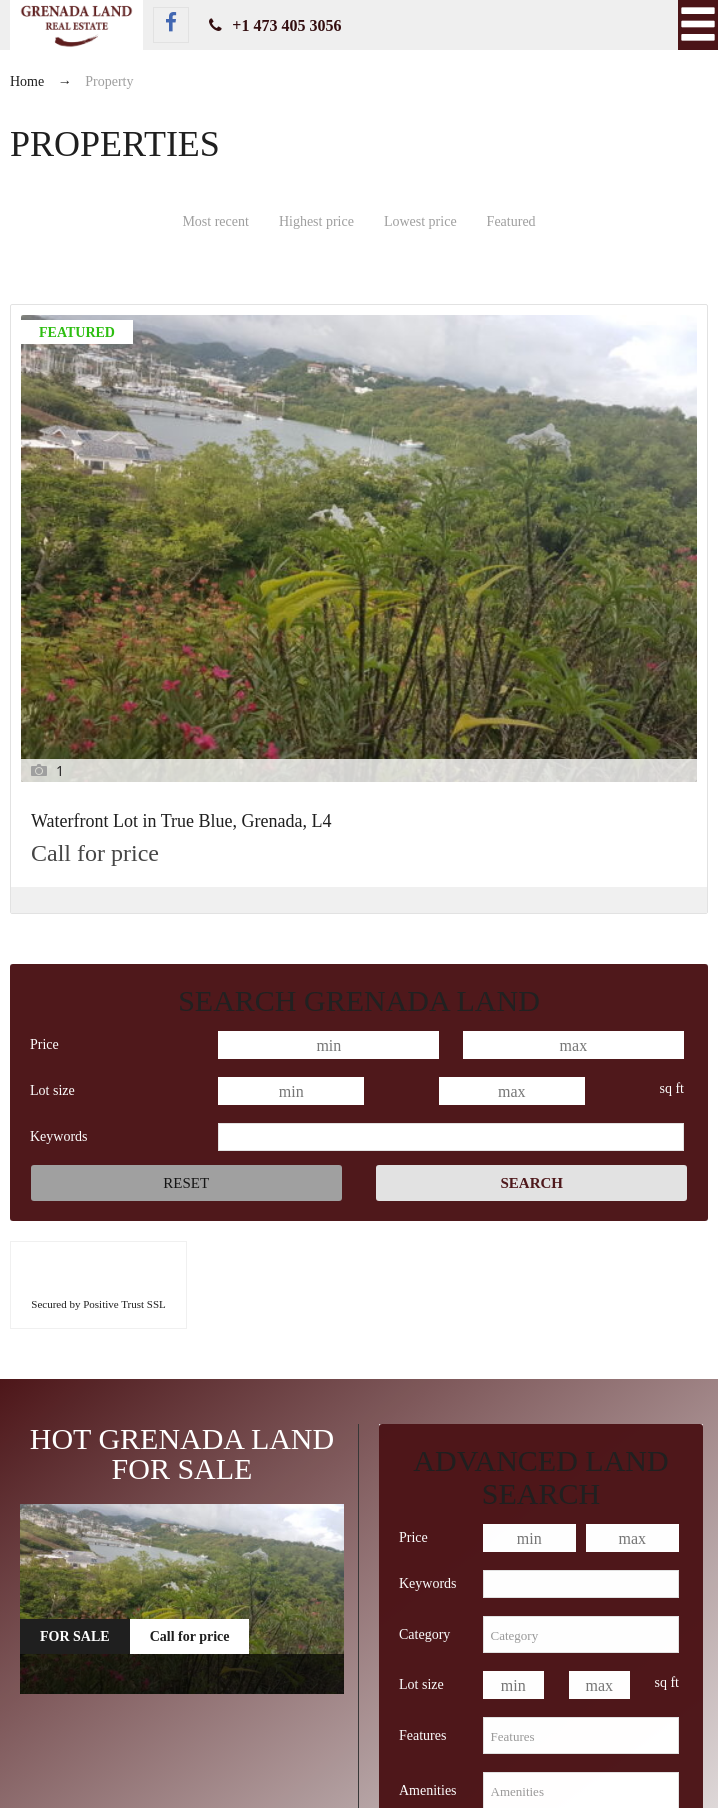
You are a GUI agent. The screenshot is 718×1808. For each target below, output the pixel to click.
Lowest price (420, 221)
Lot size (52, 775)
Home (27, 81)
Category (424, 1319)
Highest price (316, 221)
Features (422, 1420)
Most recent (215, 221)
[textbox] (581, 1320)
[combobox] (581, 1320)
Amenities (428, 1475)
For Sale (75, 1322)
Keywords (59, 821)
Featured (511, 221)
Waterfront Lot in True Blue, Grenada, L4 (112, 500)
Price (44, 729)
